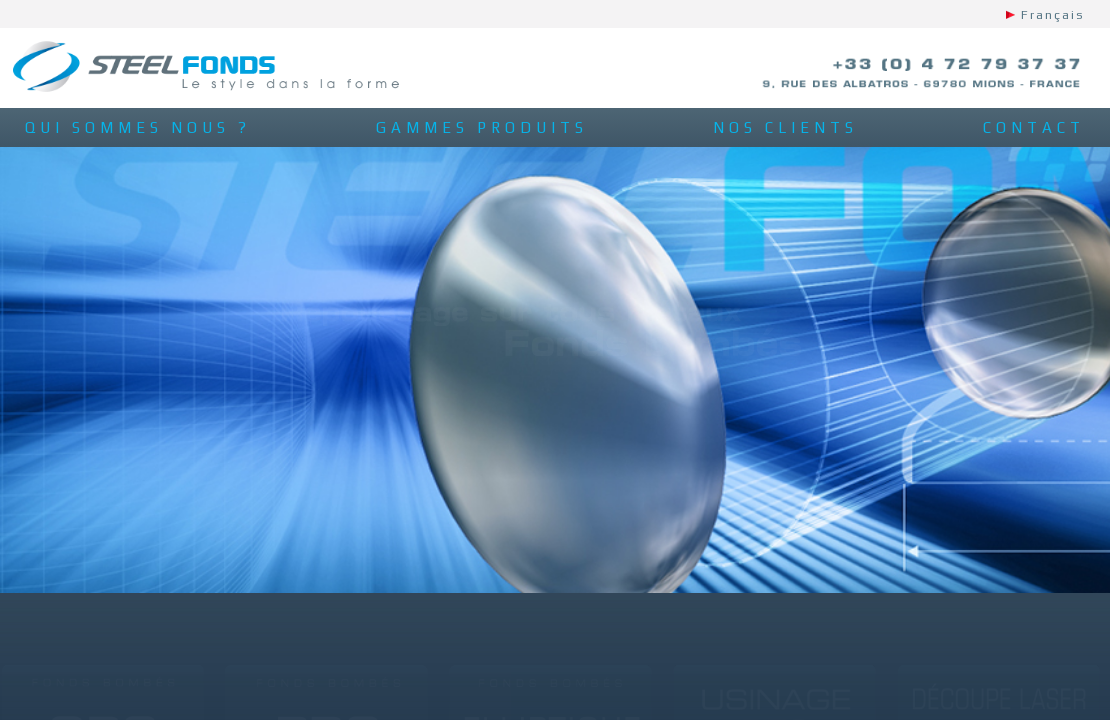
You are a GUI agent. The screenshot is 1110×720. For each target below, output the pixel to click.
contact (1034, 127)
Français (1053, 15)
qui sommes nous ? (138, 127)
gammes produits (482, 127)
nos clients (785, 127)
